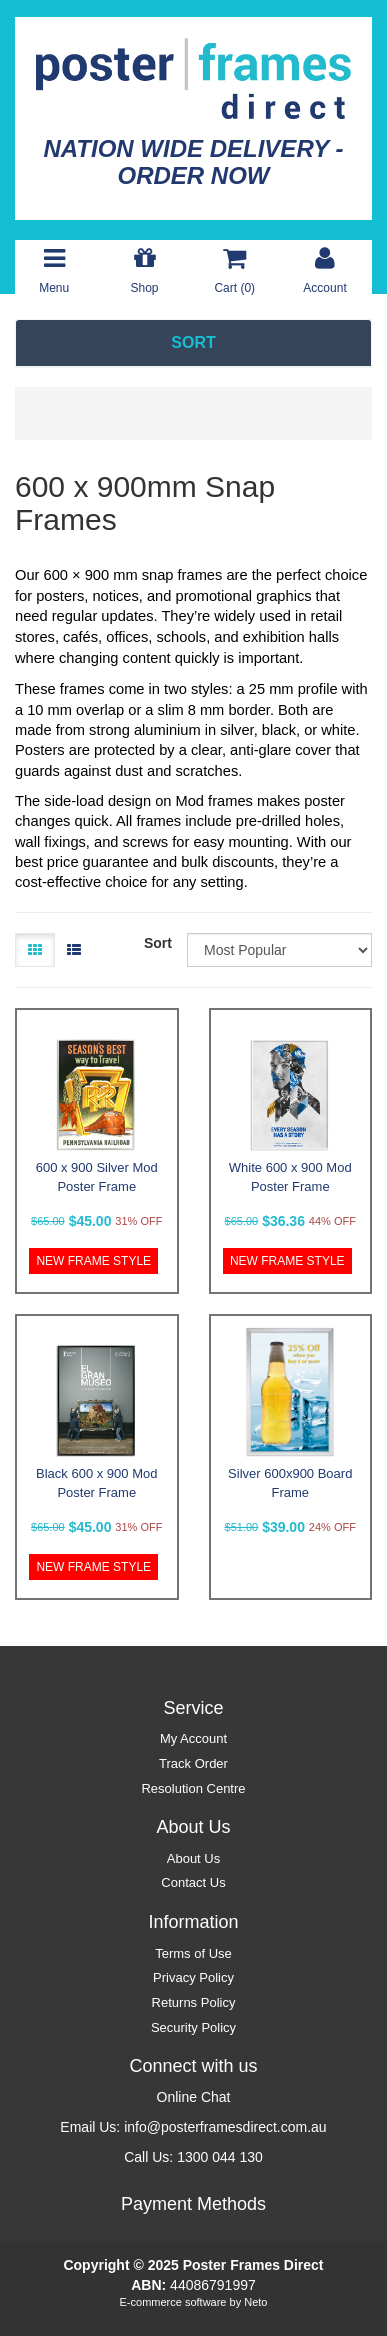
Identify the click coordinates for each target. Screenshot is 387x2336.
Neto (255, 2302)
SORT (193, 342)
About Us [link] (193, 1858)
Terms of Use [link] (193, 1953)
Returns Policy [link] (194, 2002)
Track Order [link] (193, 1763)
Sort (158, 943)
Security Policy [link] (193, 2027)
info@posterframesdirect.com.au (225, 2127)
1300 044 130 (220, 2157)
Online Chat (194, 2097)
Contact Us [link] (193, 1882)
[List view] (74, 950)
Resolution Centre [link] (193, 1788)
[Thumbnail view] (35, 950)
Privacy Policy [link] (193, 1977)
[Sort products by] (279, 950)
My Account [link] (193, 1738)
